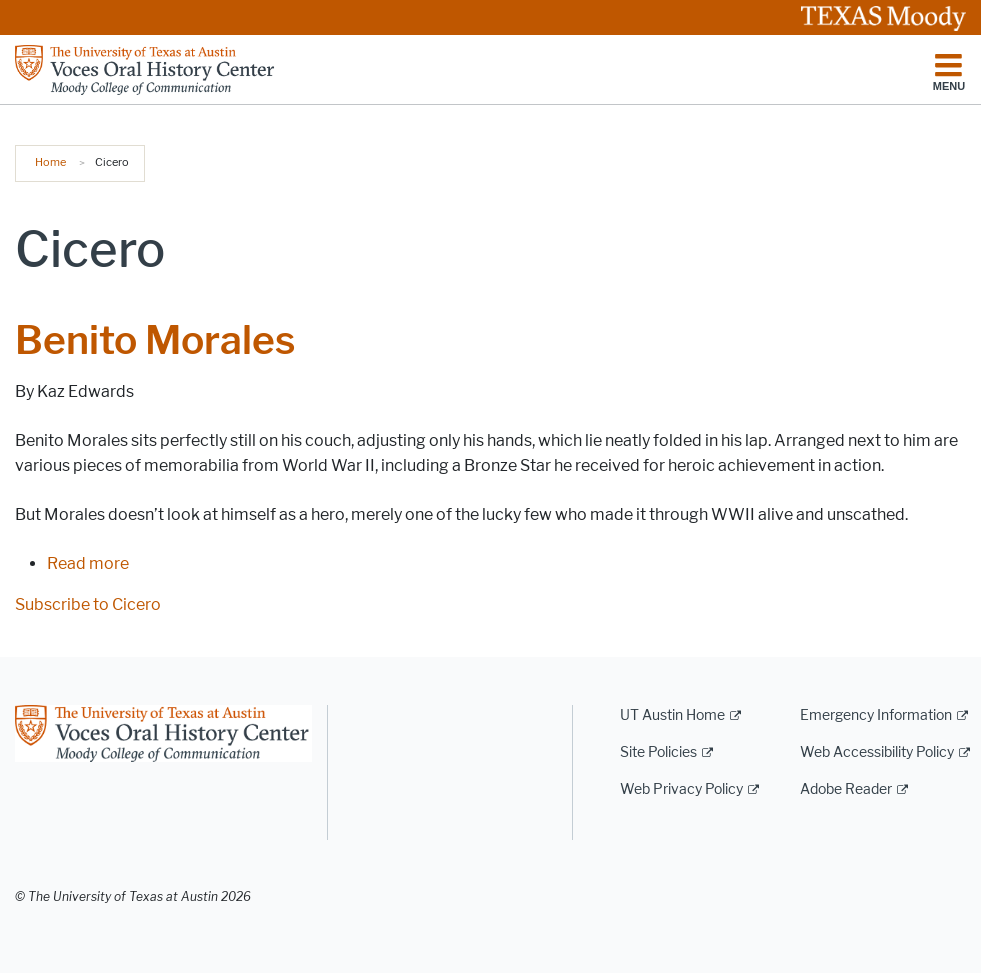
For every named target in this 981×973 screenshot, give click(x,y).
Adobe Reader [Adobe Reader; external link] (846, 789)
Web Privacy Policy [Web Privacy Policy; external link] (681, 789)
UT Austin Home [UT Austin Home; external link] (672, 715)
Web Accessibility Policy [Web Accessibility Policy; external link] (877, 752)
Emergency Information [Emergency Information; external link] (876, 715)
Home (50, 162)
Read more (88, 563)
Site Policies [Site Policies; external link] (658, 752)
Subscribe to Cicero (88, 604)
